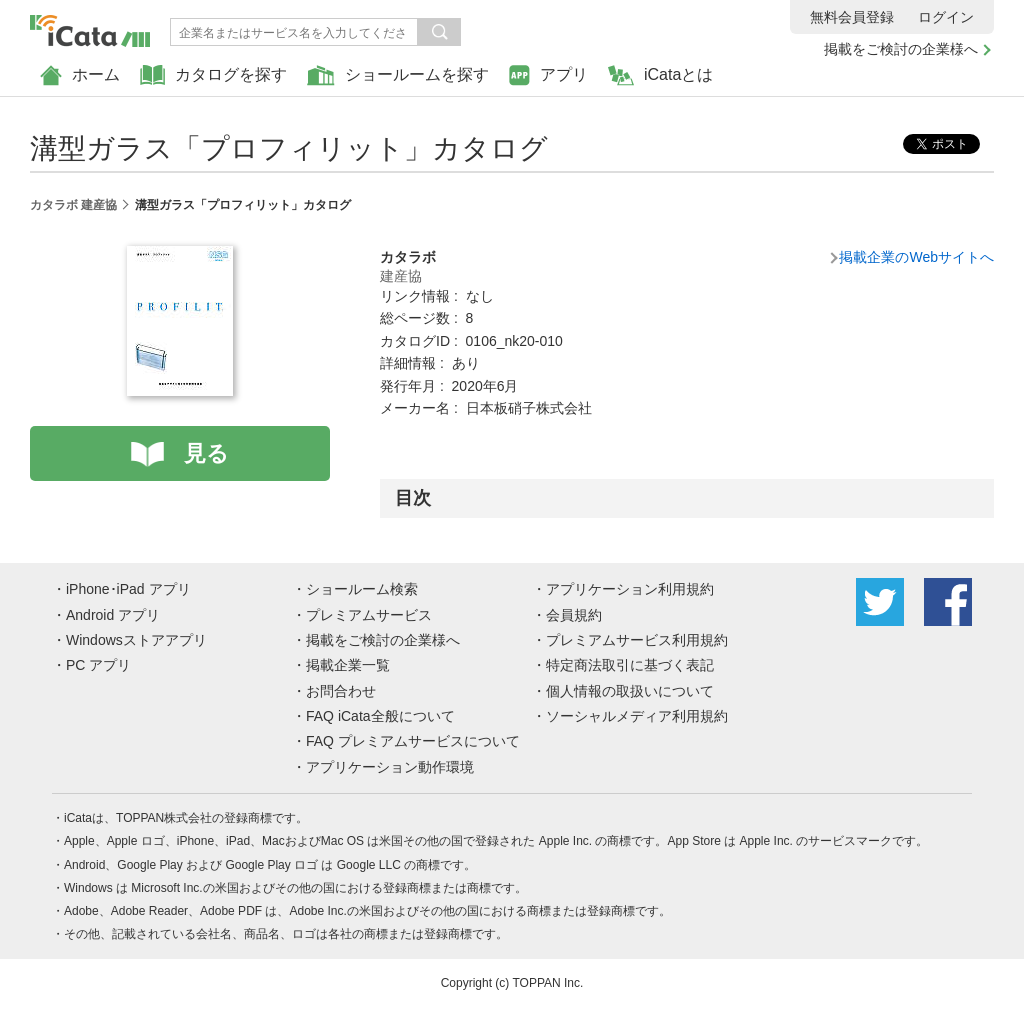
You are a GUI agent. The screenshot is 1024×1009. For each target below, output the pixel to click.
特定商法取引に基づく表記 (630, 665)
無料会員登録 (852, 17)
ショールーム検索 (362, 589)
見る (206, 453)
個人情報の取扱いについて (630, 691)
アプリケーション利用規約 (630, 589)
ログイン (946, 17)
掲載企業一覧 (348, 665)
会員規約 (574, 615)
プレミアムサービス (369, 615)
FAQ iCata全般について (380, 716)
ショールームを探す (398, 75)
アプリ (548, 75)
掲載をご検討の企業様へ (901, 49)
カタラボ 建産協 (73, 205)
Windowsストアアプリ (136, 640)
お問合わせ (341, 691)
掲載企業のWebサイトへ (916, 257)
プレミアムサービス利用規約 (637, 640)
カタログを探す (213, 75)
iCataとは (660, 75)
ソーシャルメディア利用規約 (637, 716)
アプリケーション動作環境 (390, 767)
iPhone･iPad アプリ (128, 589)
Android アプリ (113, 615)
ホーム (80, 75)
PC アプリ (98, 665)
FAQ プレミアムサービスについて (413, 741)
